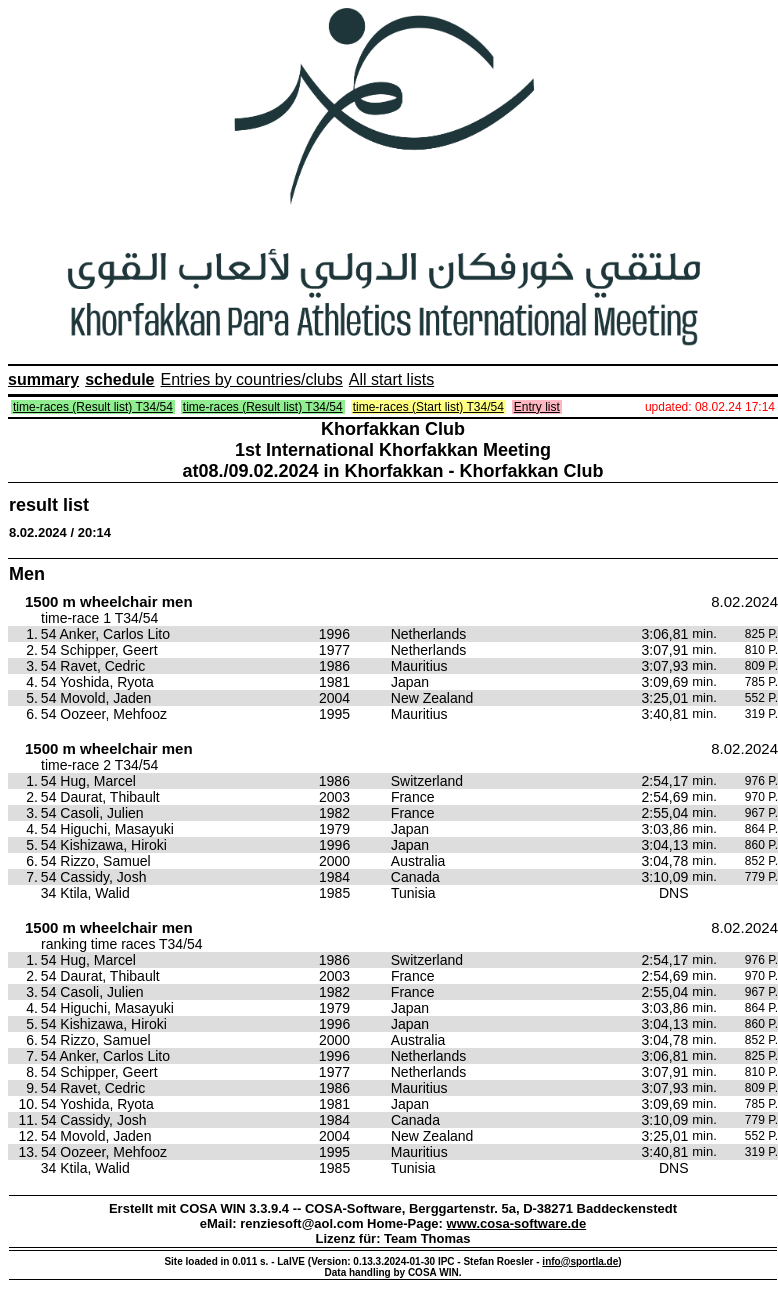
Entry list (537, 407)
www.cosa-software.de (517, 1223)
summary (43, 379)
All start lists (391, 379)
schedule (119, 379)
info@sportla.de (580, 1261)
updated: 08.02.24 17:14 (710, 407)
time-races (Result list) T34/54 (93, 407)
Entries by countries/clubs (252, 379)
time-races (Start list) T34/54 (428, 407)
